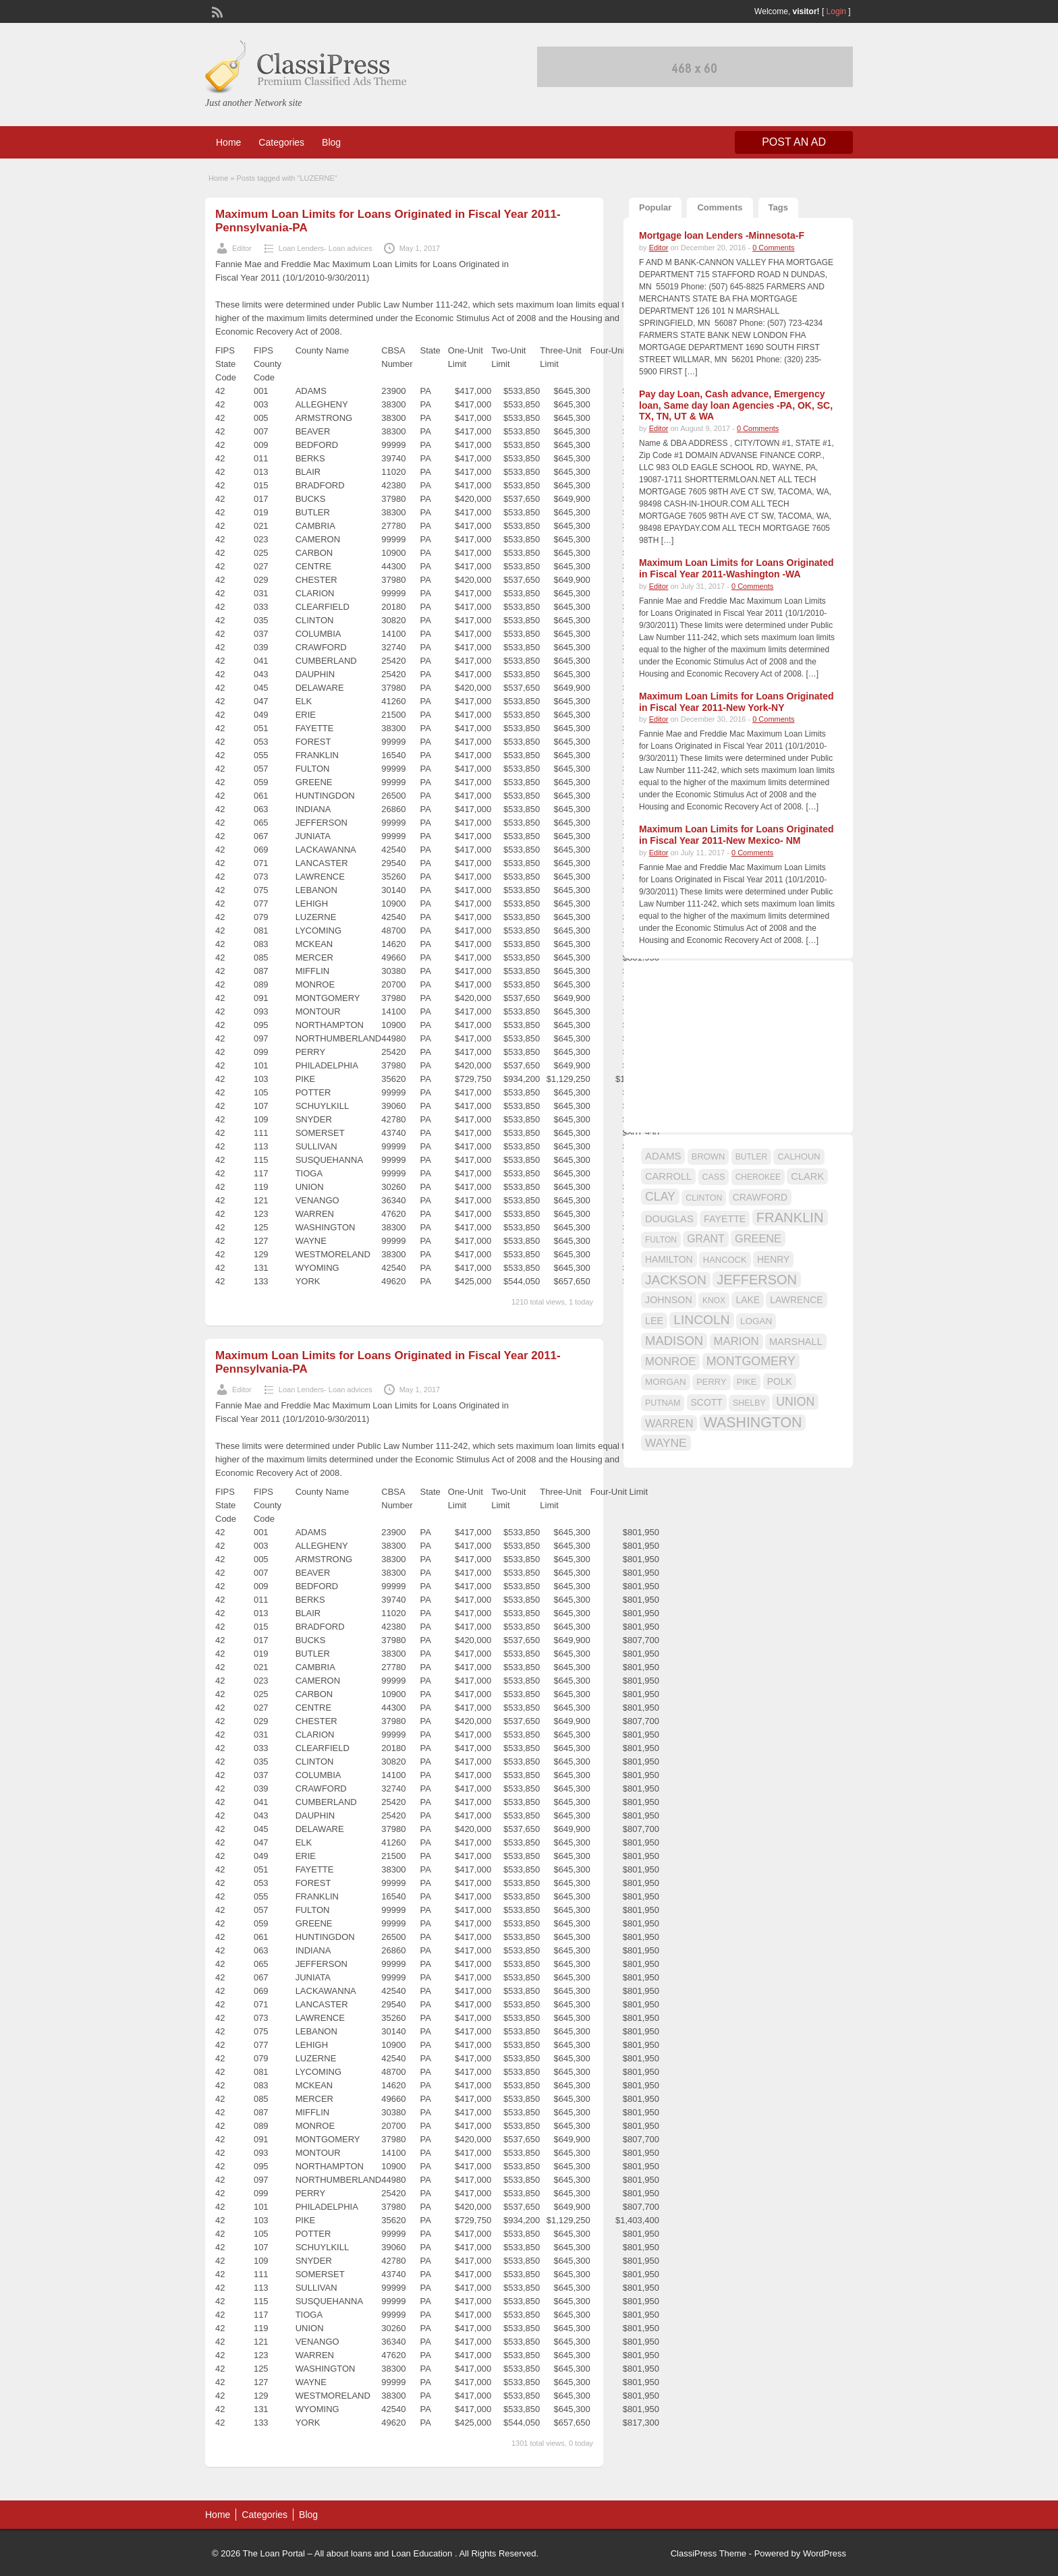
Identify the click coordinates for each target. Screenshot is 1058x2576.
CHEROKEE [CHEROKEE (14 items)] (758, 1177)
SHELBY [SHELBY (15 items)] (749, 1403)
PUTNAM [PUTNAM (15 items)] (662, 1403)
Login (836, 11)
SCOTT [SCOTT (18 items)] (707, 1402)
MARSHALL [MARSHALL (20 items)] (796, 1341)
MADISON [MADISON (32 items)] (674, 1341)
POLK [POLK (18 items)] (779, 1381)
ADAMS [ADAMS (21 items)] (663, 1156)
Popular (655, 207)
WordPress (824, 2553)
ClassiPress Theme (708, 2553)
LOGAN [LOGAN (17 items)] (756, 1321)
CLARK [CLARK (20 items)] (807, 1176)
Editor (242, 248)
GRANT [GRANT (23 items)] (705, 1238)
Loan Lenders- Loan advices (325, 248)
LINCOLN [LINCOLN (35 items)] (701, 1320)
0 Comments (773, 248)
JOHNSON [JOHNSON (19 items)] (668, 1299)
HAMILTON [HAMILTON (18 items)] (669, 1259)
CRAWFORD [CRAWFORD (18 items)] (760, 1197)
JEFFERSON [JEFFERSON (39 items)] (757, 1279)
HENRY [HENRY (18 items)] (773, 1259)
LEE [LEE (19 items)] (654, 1320)
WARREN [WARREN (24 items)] (669, 1423)
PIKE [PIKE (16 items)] (746, 1382)
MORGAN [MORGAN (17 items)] (665, 1382)
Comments (719, 207)
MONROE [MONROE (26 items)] (670, 1361)
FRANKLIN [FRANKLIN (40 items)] (790, 1217)
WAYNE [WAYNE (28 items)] (666, 1443)
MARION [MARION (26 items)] (736, 1341)
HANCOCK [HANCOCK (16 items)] (725, 1260)
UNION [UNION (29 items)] (795, 1401)
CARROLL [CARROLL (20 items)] (668, 1176)
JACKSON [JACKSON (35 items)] (675, 1280)
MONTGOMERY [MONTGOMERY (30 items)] (751, 1361)
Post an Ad (794, 142)
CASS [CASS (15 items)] (713, 1177)
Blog (331, 142)
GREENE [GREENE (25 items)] (758, 1238)
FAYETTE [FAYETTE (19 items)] (725, 1218)
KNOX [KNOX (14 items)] (713, 1300)
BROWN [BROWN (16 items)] (708, 1156)
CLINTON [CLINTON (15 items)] (704, 1198)
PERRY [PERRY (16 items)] (711, 1382)
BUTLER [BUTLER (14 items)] (751, 1157)
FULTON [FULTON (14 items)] (661, 1239)
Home (228, 142)
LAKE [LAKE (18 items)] (747, 1299)
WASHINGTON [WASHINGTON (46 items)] (753, 1422)
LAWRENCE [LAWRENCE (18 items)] (796, 1299)
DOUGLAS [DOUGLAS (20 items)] (669, 1218)
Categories (281, 142)
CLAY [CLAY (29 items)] (660, 1196)
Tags (778, 207)
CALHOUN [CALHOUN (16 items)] (798, 1156)
